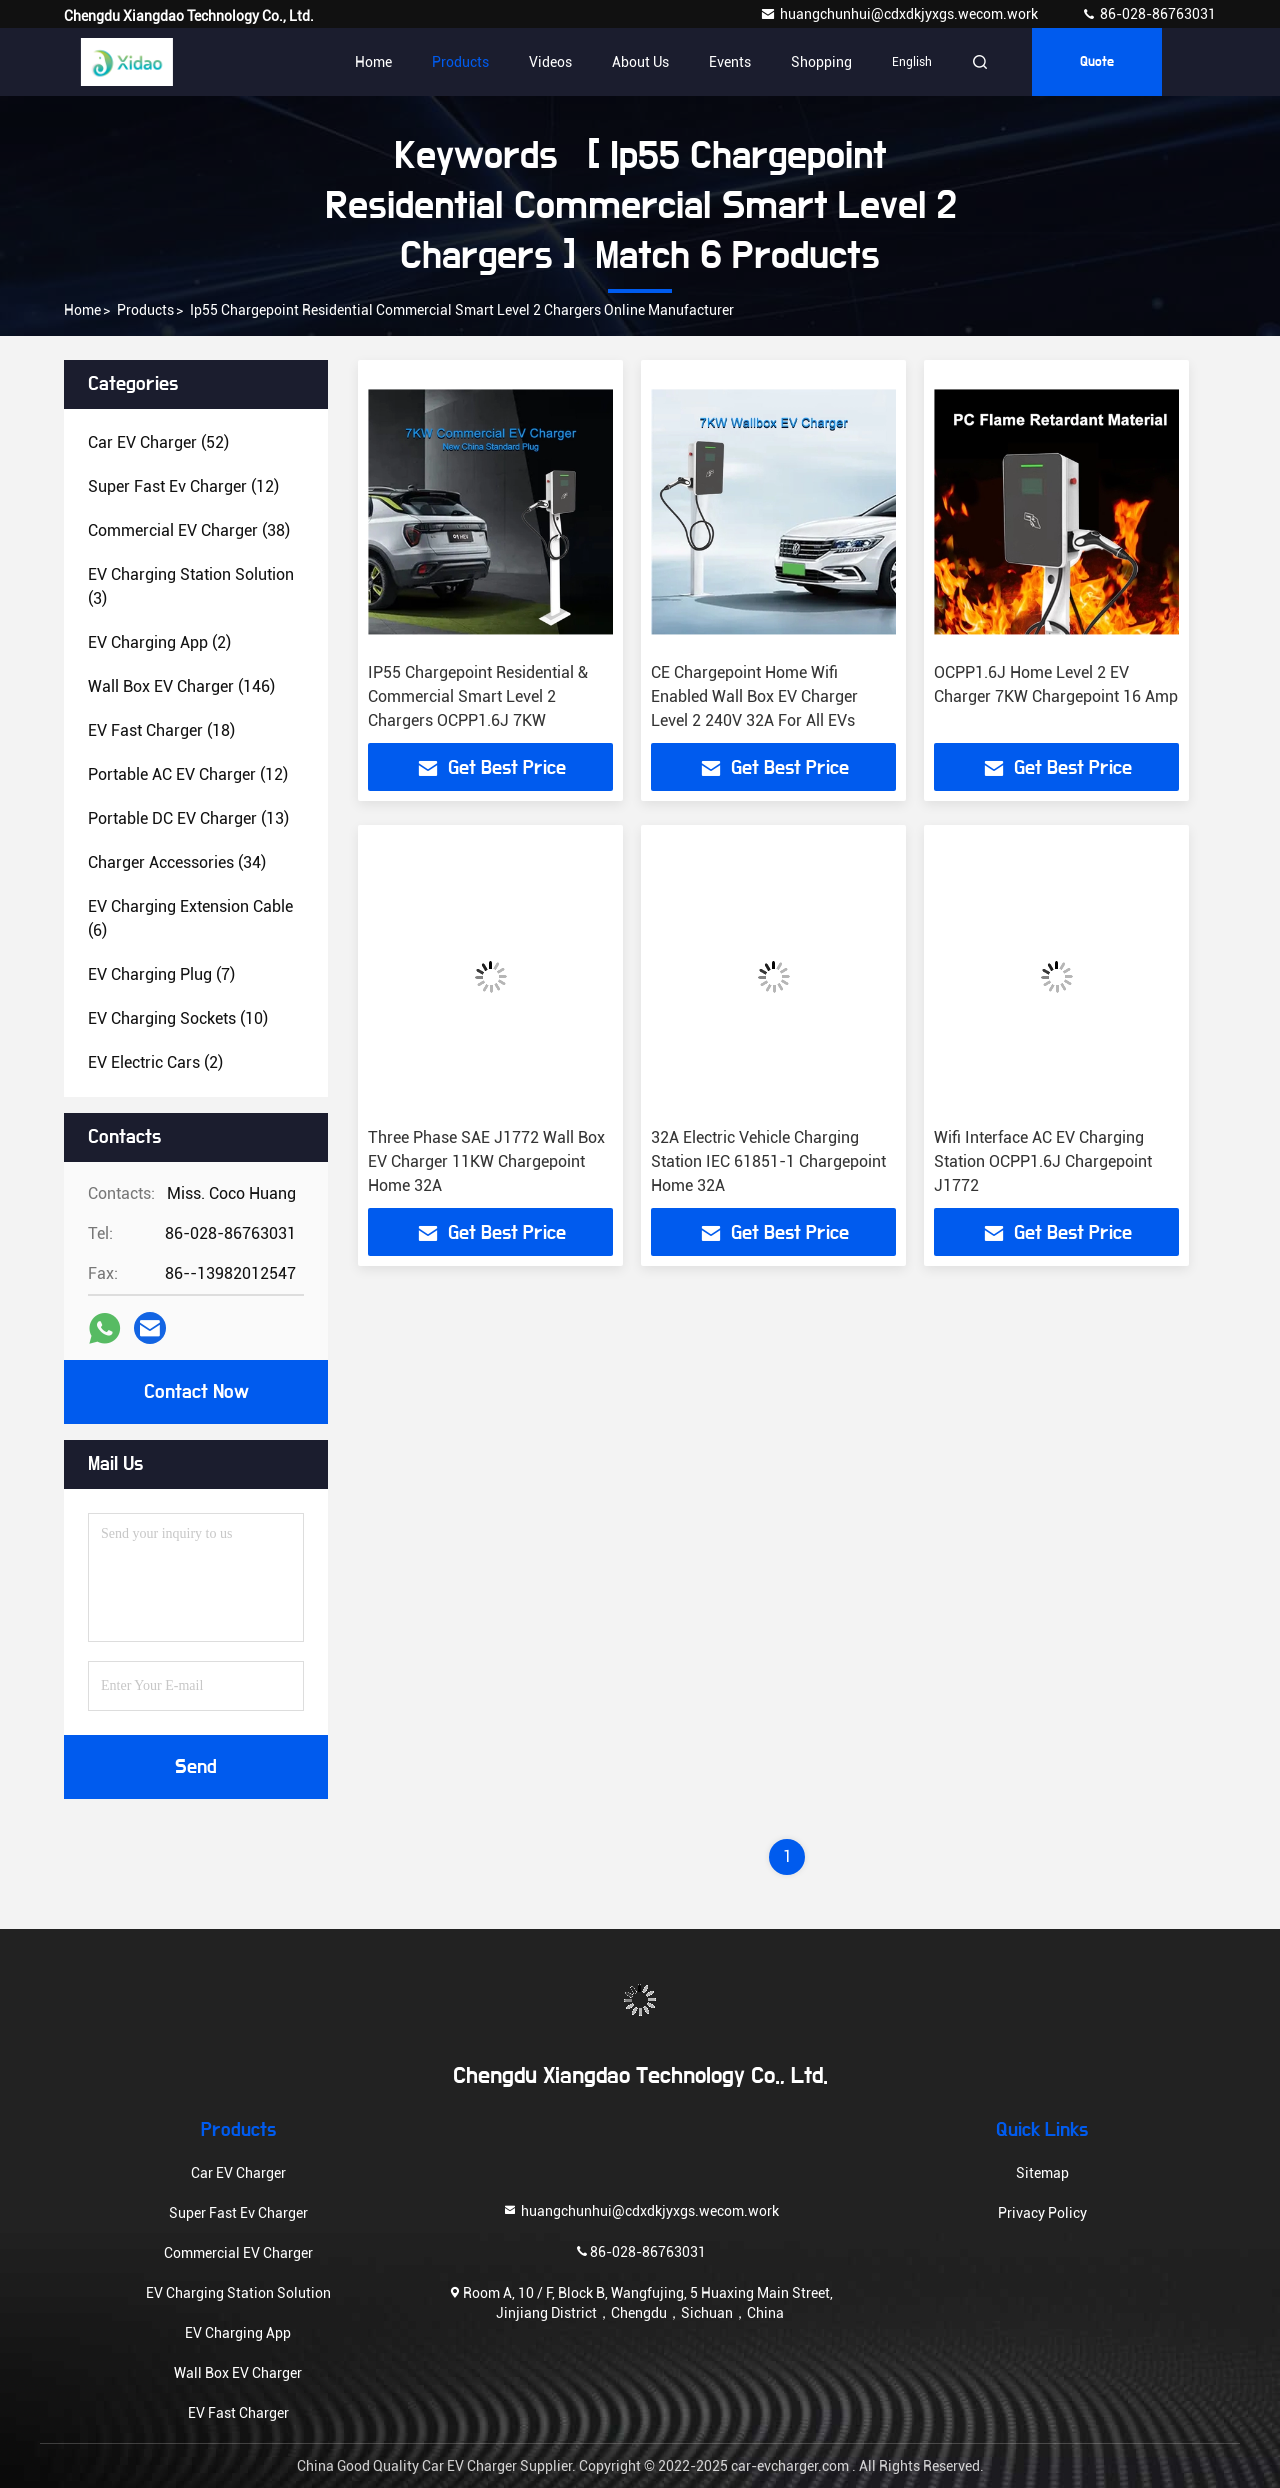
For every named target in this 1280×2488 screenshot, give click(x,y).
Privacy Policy (1042, 2213)
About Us (640, 62)
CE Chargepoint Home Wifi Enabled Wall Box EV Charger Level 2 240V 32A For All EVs (754, 696)
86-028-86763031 (1148, 14)
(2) (159, 642)
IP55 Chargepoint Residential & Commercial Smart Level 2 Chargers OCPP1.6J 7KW (478, 696)
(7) (161, 974)
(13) (188, 818)
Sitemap (1042, 2173)
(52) (158, 442)
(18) (161, 730)
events (730, 62)
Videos (550, 62)
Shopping (821, 62)
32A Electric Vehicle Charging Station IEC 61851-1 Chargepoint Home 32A (768, 1161)
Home (373, 62)
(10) (178, 1018)
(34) (177, 862)
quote (1097, 62)
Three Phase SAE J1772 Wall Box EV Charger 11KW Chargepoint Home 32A (486, 1161)
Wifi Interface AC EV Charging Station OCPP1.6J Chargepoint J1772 (1043, 1161)
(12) (183, 486)
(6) (190, 918)
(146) (181, 686)
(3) (191, 586)
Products (460, 62)
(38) (189, 530)
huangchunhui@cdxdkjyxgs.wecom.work (900, 14)
